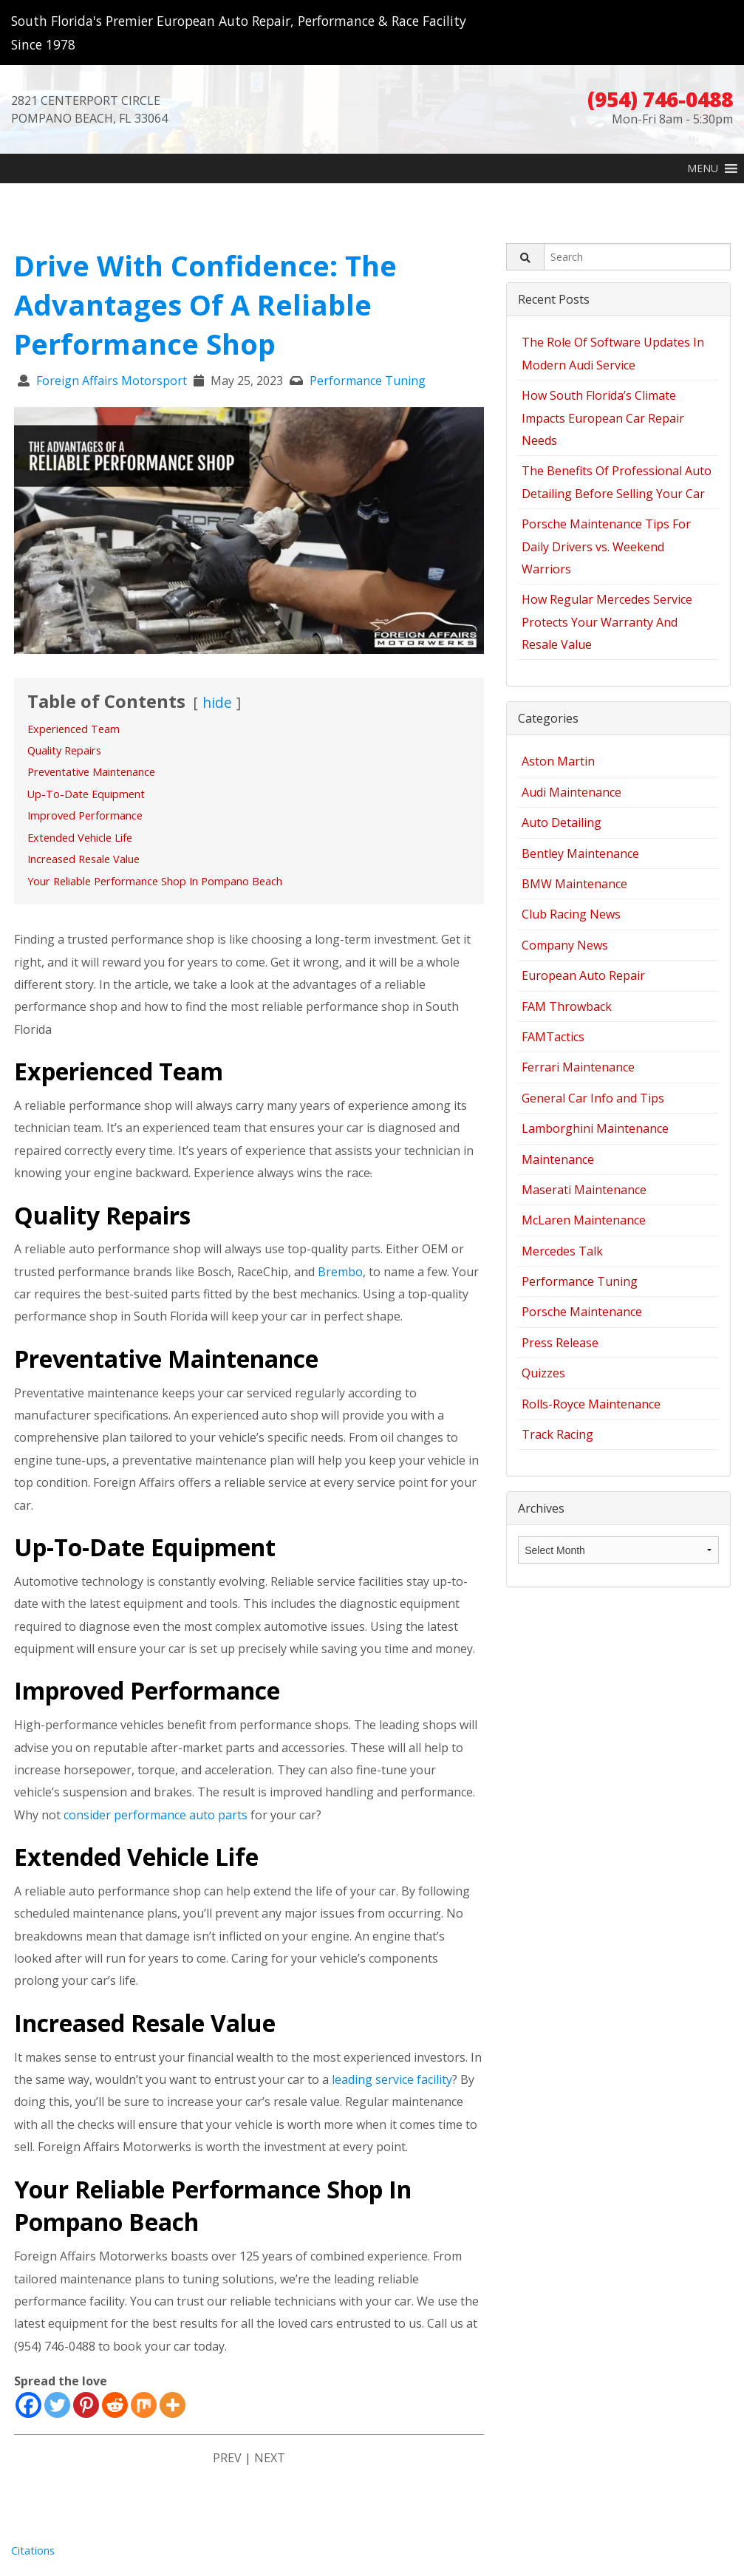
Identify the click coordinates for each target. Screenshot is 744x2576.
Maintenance (558, 1159)
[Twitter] (57, 2414)
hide (217, 702)
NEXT (269, 2467)
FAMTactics (553, 1037)
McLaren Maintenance (584, 1220)
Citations (33, 2560)
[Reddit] (115, 2414)
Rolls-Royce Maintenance (591, 1404)
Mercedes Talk (562, 1251)
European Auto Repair (583, 975)
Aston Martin (558, 761)
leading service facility (392, 2089)
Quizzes (543, 1373)
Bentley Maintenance (580, 853)
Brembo (340, 1280)
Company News (565, 945)
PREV (227, 2467)
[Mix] (144, 2414)
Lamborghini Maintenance (595, 1128)
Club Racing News (571, 914)
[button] (702, 168)
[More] (172, 2414)
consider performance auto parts (156, 1824)
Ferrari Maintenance (578, 1067)
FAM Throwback (567, 1006)
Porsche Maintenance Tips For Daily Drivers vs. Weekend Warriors (606, 546)
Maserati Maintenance (584, 1190)
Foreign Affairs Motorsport (111, 380)
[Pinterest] (86, 2414)
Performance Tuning (368, 380)
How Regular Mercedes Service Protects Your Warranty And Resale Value (607, 621)
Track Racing (557, 1434)
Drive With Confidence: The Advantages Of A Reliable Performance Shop (205, 304)
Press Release (560, 1343)
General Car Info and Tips (593, 1098)
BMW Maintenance (574, 884)
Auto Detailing (561, 822)
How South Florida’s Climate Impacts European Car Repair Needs (603, 418)
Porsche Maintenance (582, 1312)
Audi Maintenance (571, 792)
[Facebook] (28, 2414)
